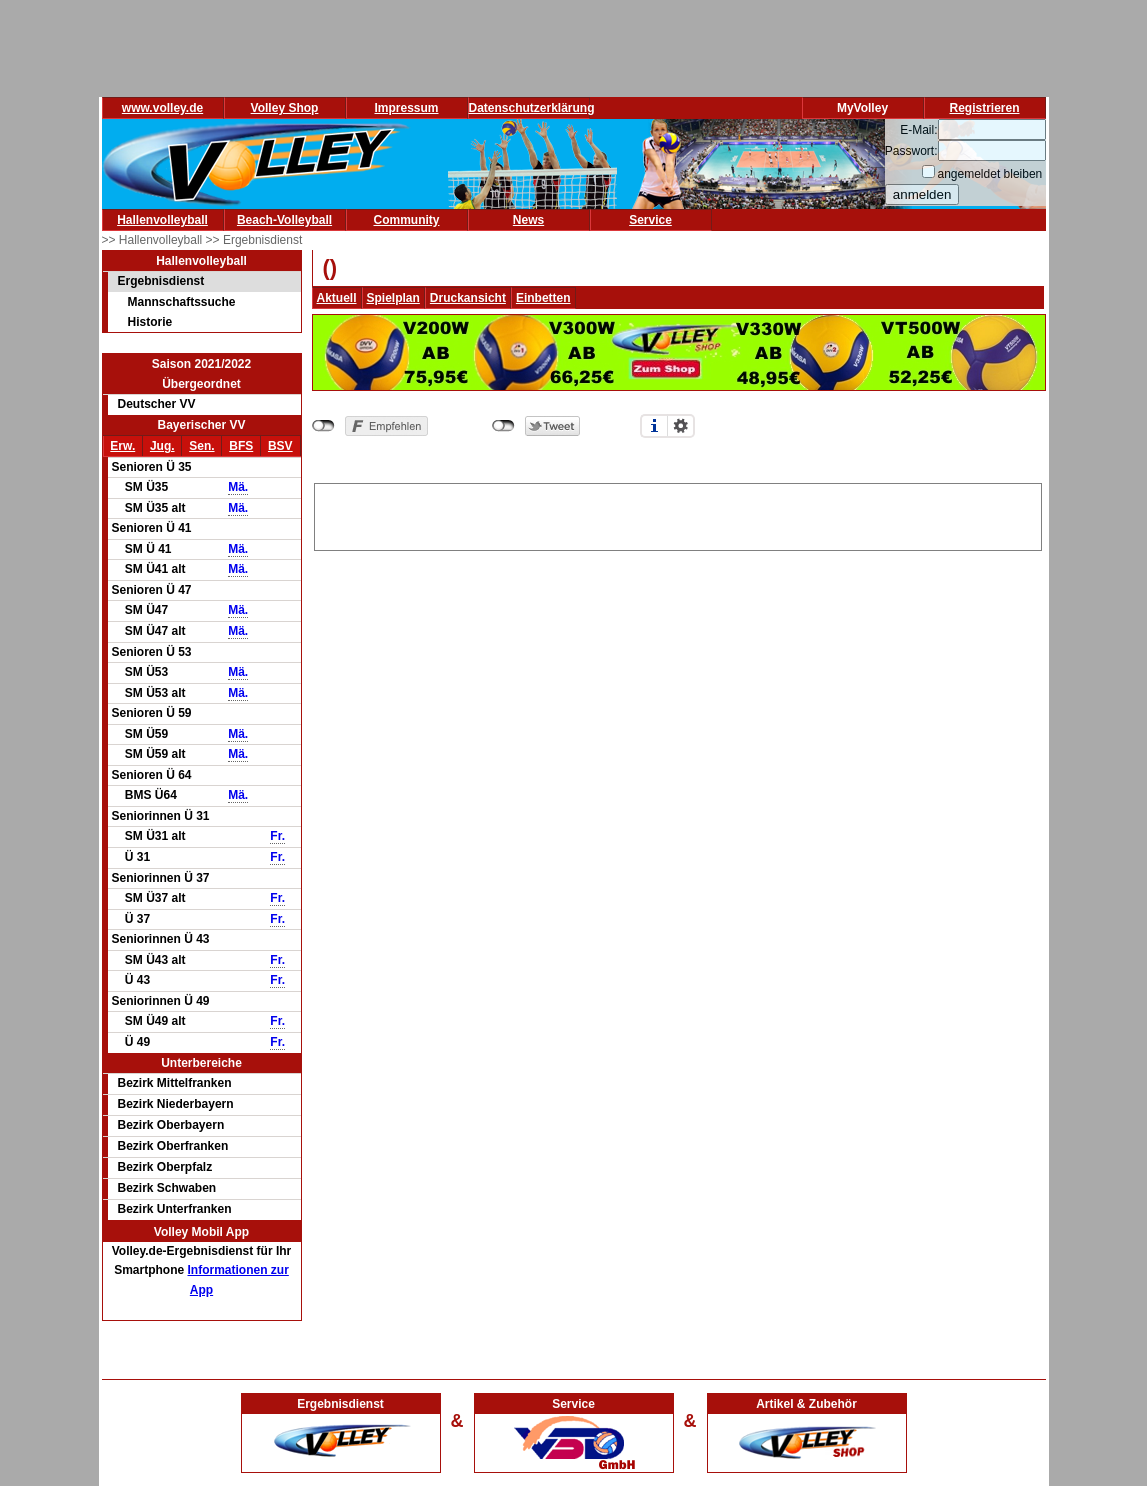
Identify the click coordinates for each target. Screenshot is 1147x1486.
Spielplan (393, 298)
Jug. (162, 446)
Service (650, 220)
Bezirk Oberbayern (171, 1125)
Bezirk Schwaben (167, 1188)
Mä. (238, 487)
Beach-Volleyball (284, 220)
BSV (280, 446)
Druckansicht (468, 298)
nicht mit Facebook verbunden (323, 426)
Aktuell (337, 298)
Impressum (406, 108)
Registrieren (984, 108)
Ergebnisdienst (161, 281)
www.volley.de (162, 108)
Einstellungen (681, 426)
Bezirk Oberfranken (173, 1146)
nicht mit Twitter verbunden (503, 426)
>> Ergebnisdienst (254, 240)
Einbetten (543, 298)
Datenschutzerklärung (532, 108)
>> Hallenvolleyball (154, 240)
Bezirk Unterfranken (175, 1209)
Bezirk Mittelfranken (175, 1083)
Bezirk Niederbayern (176, 1104)
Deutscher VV (157, 404)
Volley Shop (285, 108)
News (528, 220)
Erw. (122, 446)
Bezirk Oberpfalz (165, 1167)
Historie (150, 322)
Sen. (201, 446)
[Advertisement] (678, 514)
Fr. (277, 836)
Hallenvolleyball (162, 220)
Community (407, 220)
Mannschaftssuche (182, 302)
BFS (241, 446)
